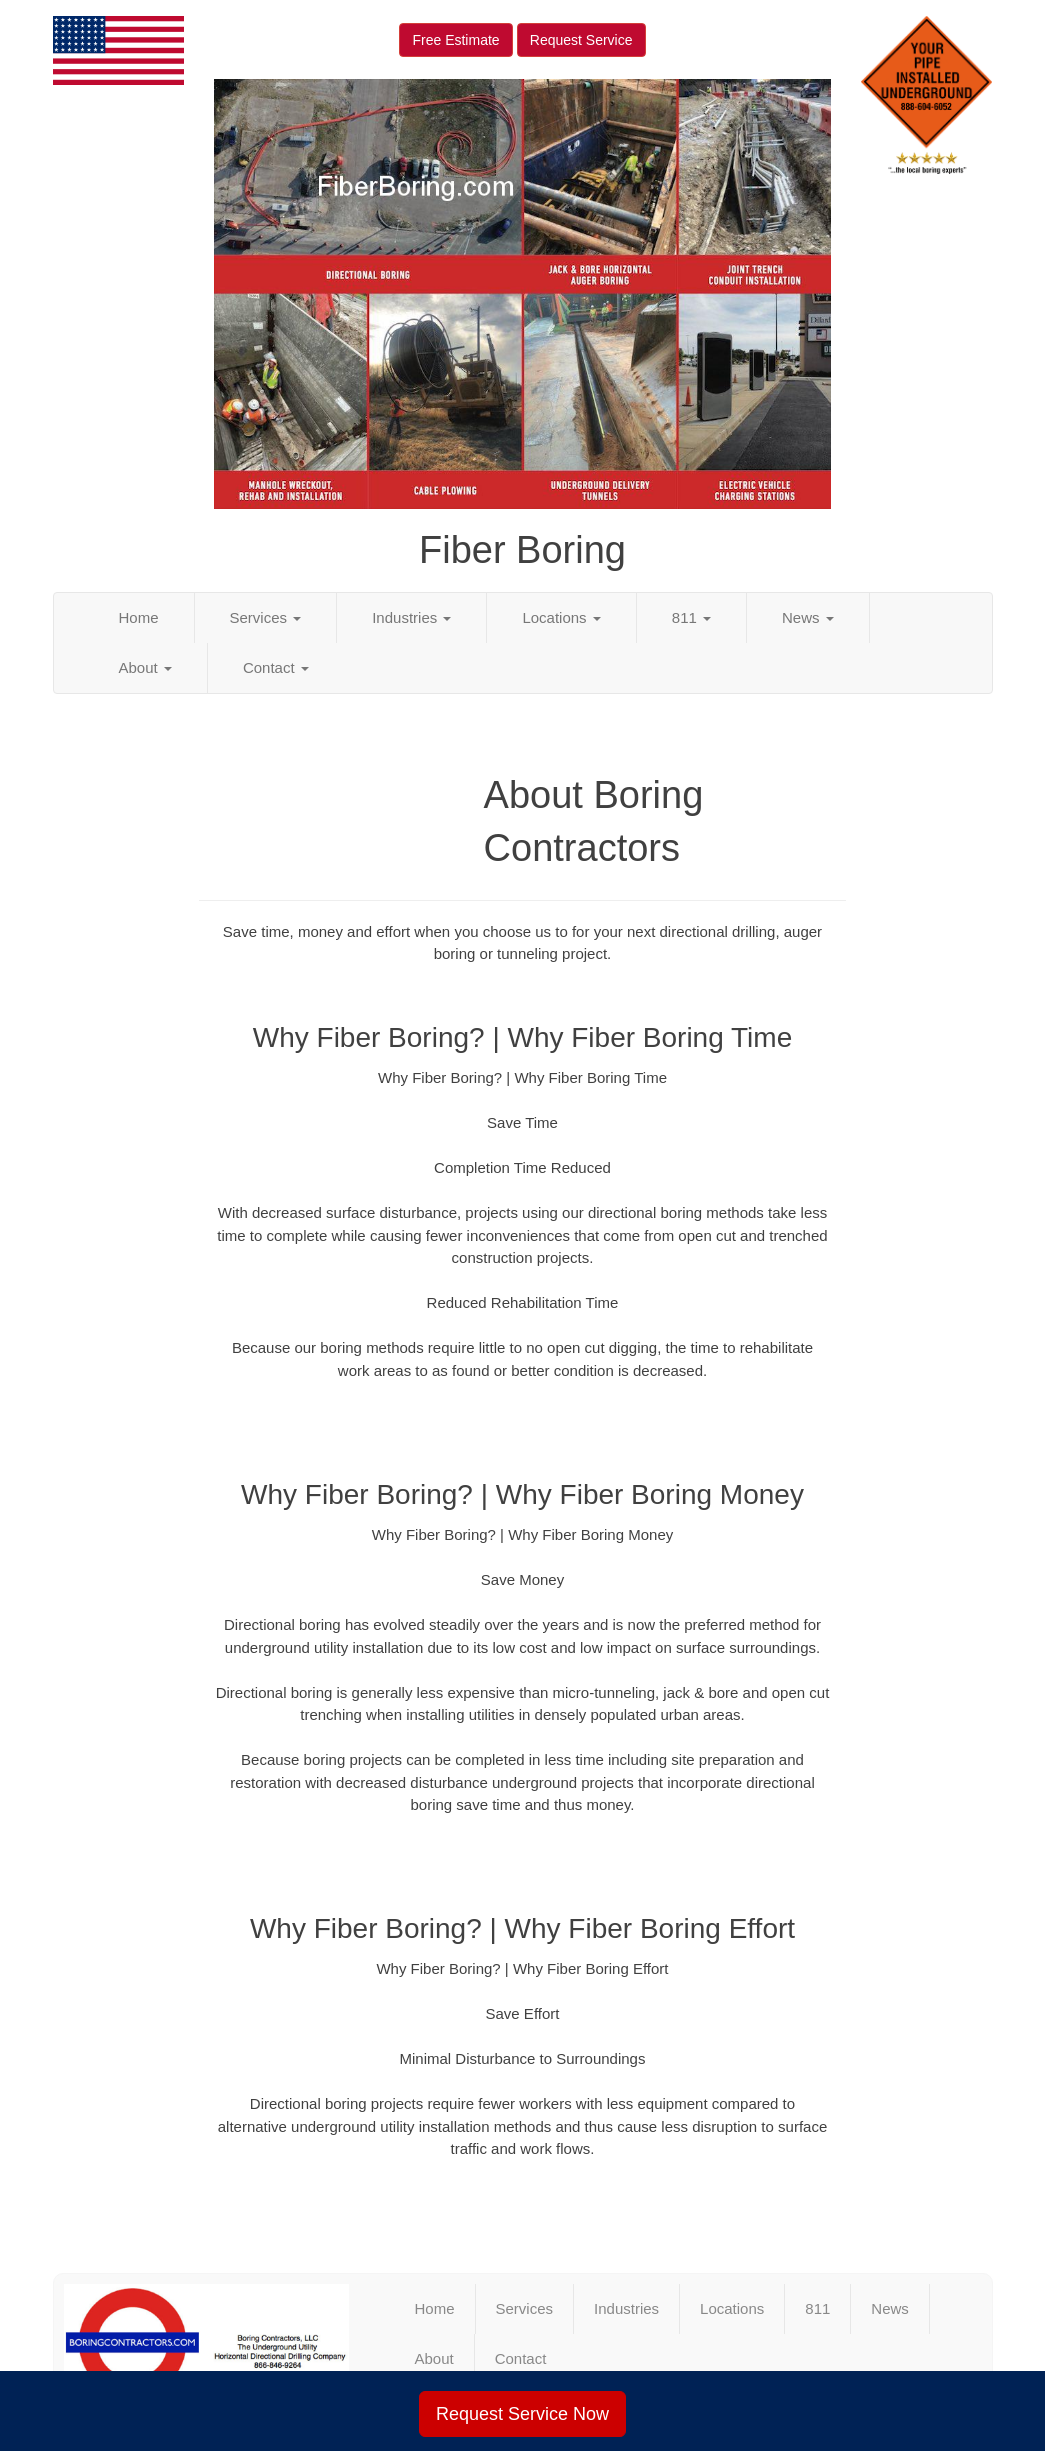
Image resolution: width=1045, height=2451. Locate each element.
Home (139, 617)
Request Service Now (522, 2414)
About (145, 667)
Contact (276, 667)
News (808, 617)
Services (266, 617)
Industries (411, 617)
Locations (561, 617)
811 (691, 617)
